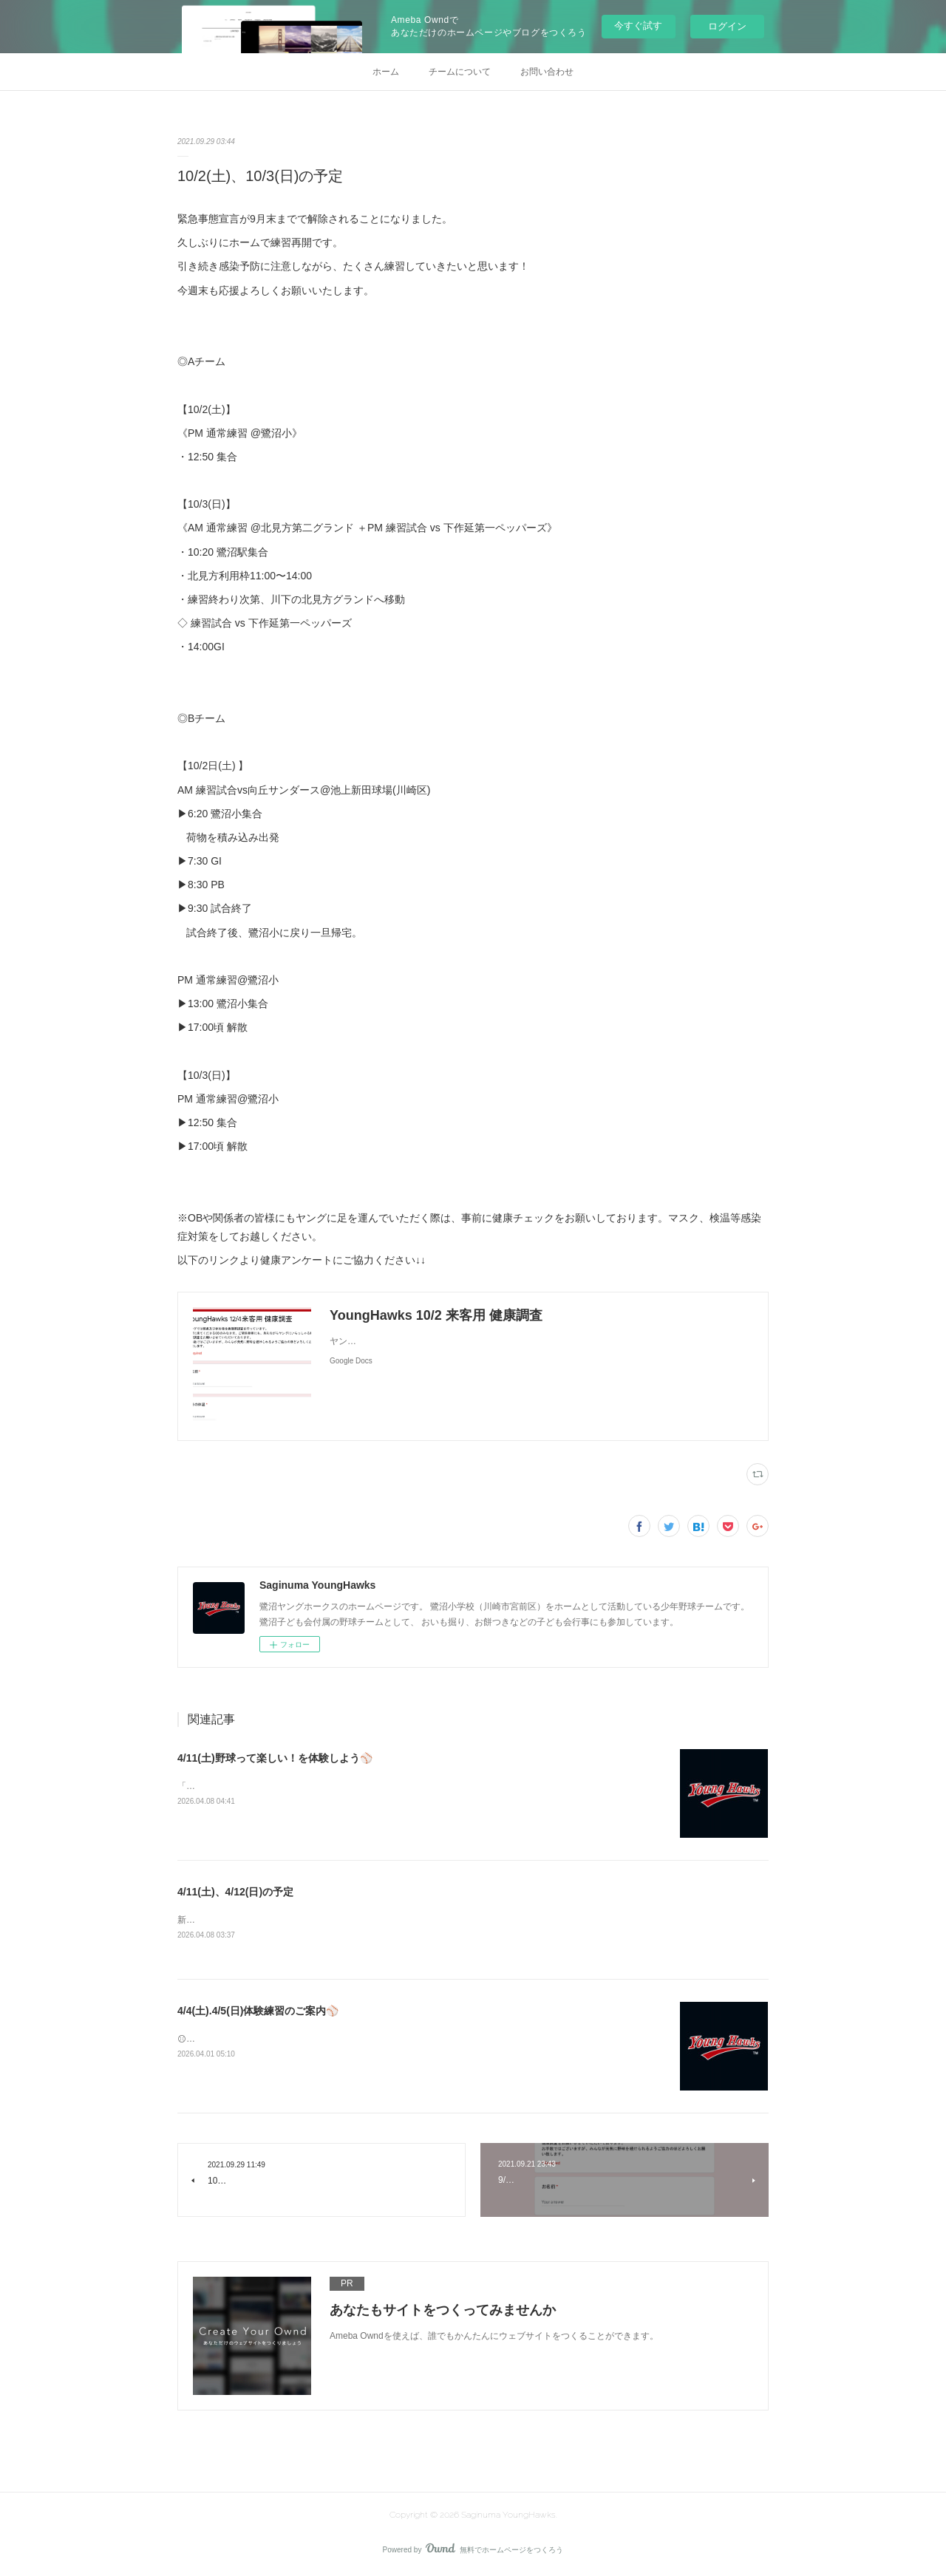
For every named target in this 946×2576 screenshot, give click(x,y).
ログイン (727, 26)
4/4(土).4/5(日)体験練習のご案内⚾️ (257, 2011)
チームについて (460, 72)
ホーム (385, 72)
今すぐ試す (638, 25)
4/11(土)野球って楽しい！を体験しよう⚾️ (274, 1758)
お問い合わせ (547, 72)
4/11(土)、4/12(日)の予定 (235, 1892)
